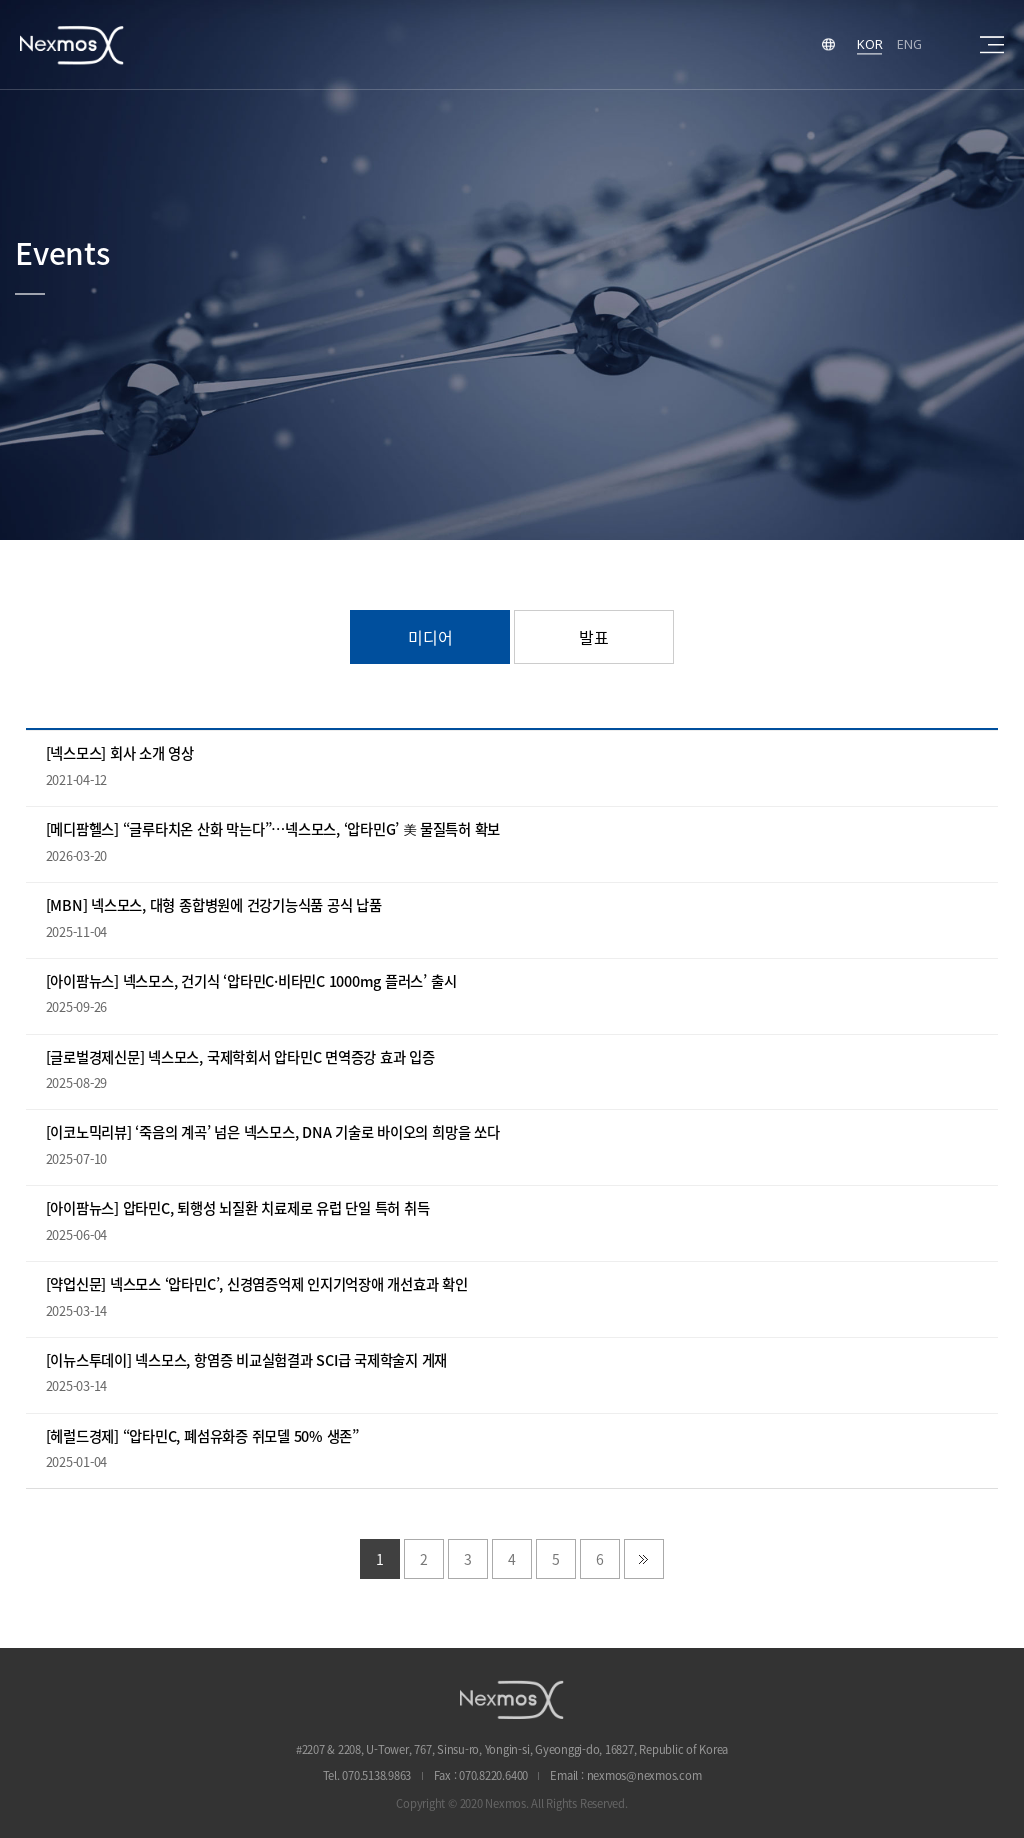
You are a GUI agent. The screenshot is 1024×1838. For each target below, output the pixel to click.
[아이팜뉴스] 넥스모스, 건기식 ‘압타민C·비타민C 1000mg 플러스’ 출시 (251, 981)
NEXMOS (512, 1699)
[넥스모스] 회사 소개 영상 (120, 753)
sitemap (992, 45)
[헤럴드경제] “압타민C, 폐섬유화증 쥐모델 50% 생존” (202, 1436)
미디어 (430, 637)
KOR (869, 44)
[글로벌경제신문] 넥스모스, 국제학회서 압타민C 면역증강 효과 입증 (240, 1057)
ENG (909, 44)
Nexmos (72, 44)
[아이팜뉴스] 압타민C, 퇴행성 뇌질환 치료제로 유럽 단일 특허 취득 (238, 1208)
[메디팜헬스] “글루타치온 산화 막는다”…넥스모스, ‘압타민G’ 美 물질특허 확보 (273, 829)
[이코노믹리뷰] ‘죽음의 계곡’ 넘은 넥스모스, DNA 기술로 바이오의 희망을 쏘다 (273, 1132)
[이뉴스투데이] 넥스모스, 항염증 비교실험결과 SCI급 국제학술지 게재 (247, 1360)
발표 (594, 637)
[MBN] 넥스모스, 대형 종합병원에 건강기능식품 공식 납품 (214, 905)
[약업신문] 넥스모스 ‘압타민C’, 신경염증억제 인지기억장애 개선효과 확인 (257, 1284)
